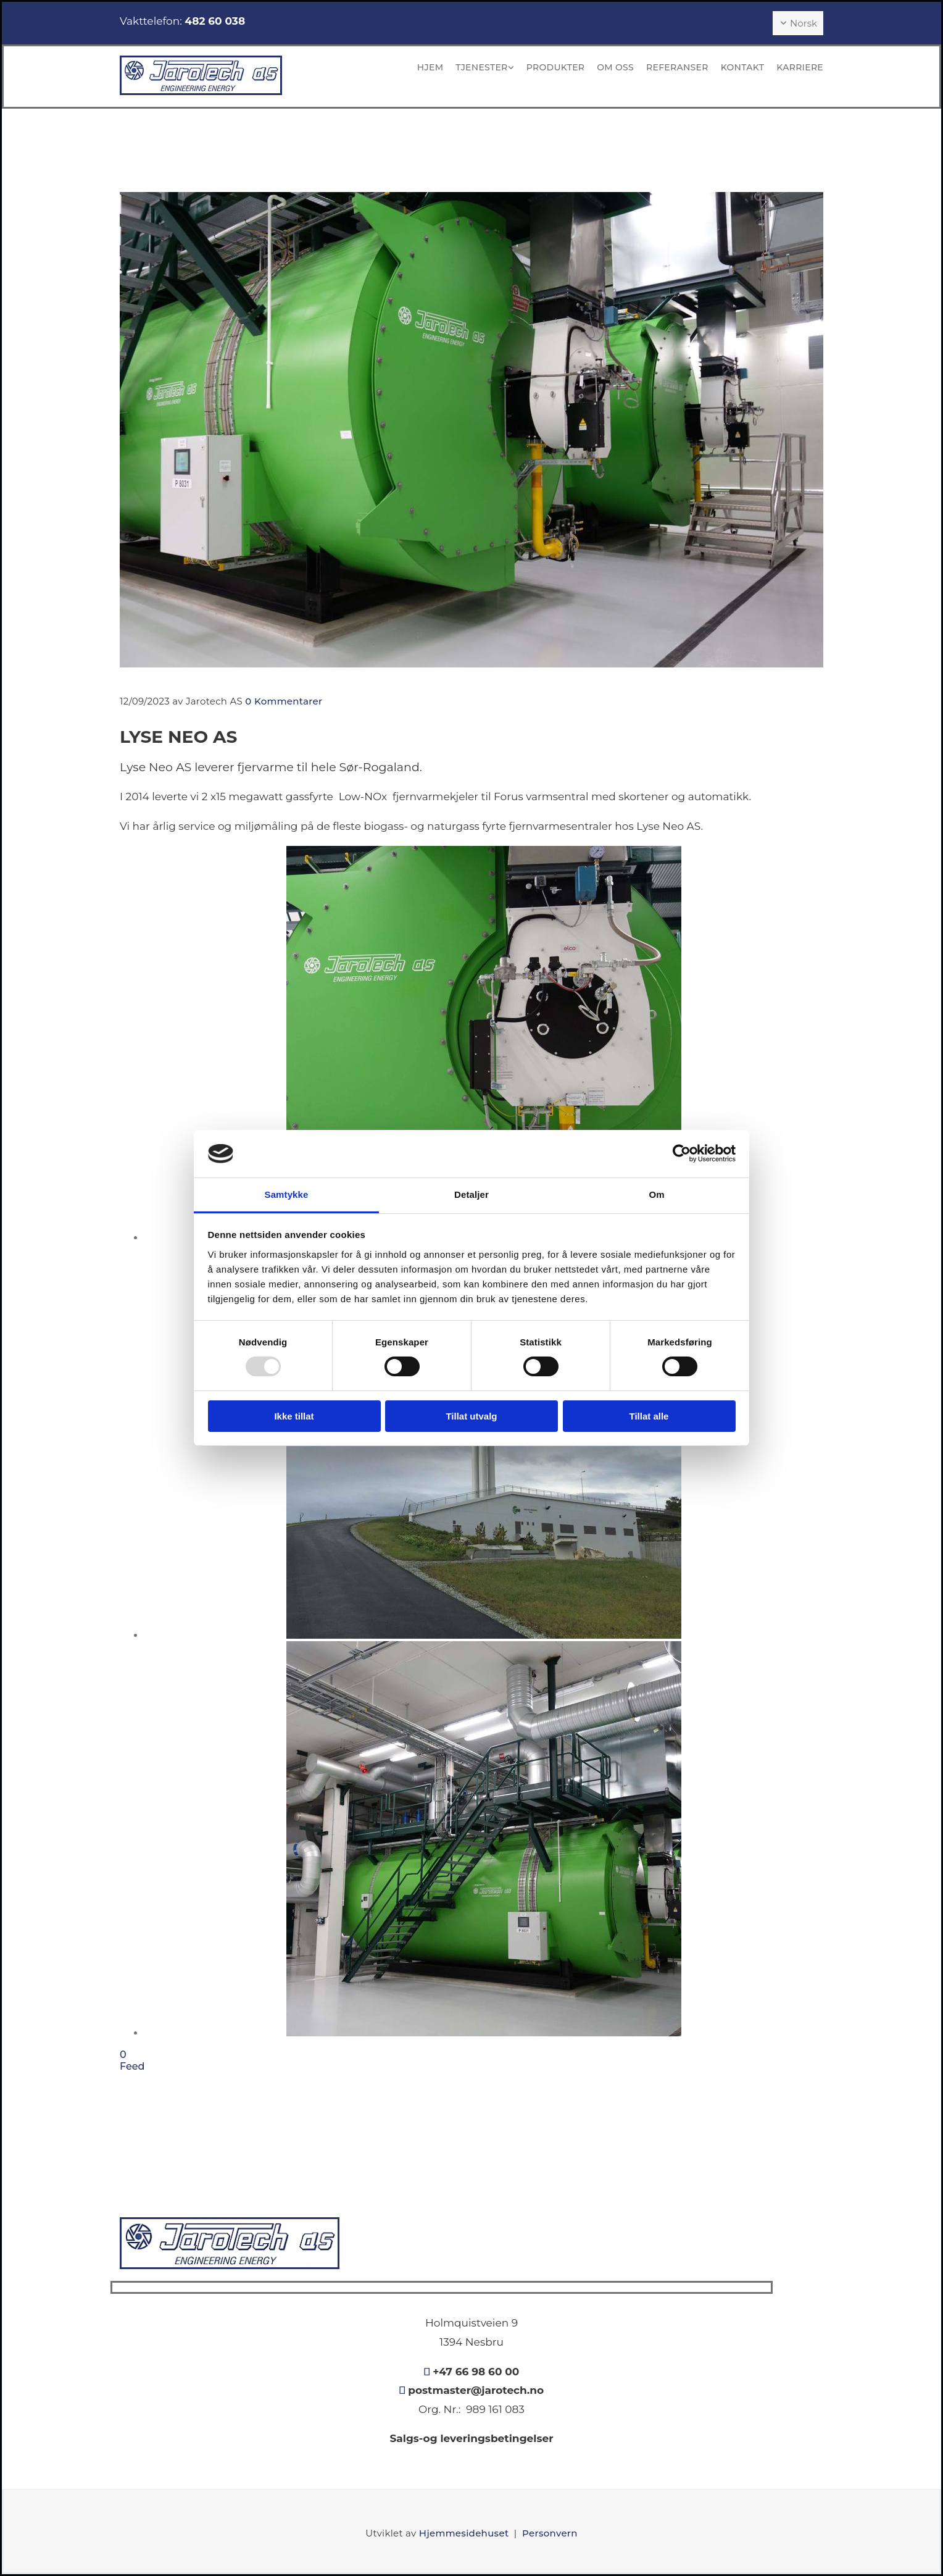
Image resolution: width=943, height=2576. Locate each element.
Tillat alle (649, 1416)
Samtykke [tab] (287, 1194)
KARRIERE (799, 67)
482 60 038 (215, 21)
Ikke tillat (294, 1416)
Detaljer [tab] (471, 1194)
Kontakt (742, 67)
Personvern (550, 2533)
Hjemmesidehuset (464, 2533)
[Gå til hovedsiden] (201, 92)
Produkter (555, 67)
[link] (478, 68)
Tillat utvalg (471, 1416)
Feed (132, 2066)
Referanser (677, 67)
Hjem (430, 67)
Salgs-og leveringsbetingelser (471, 2438)
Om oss (615, 67)
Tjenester (481, 67)
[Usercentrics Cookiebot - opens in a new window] (682, 1153)
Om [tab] (656, 1194)
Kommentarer (283, 701)
